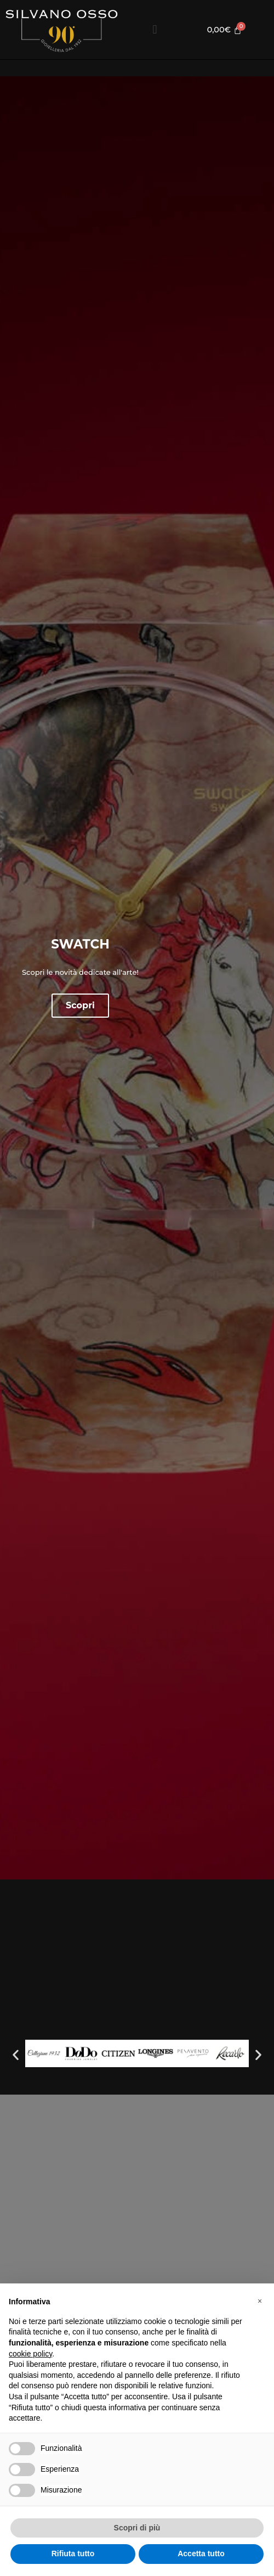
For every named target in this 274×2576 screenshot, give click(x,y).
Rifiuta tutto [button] (73, 2553)
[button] (155, 30)
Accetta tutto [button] (201, 2553)
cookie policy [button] (30, 2353)
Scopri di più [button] (137, 2527)
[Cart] (224, 30)
